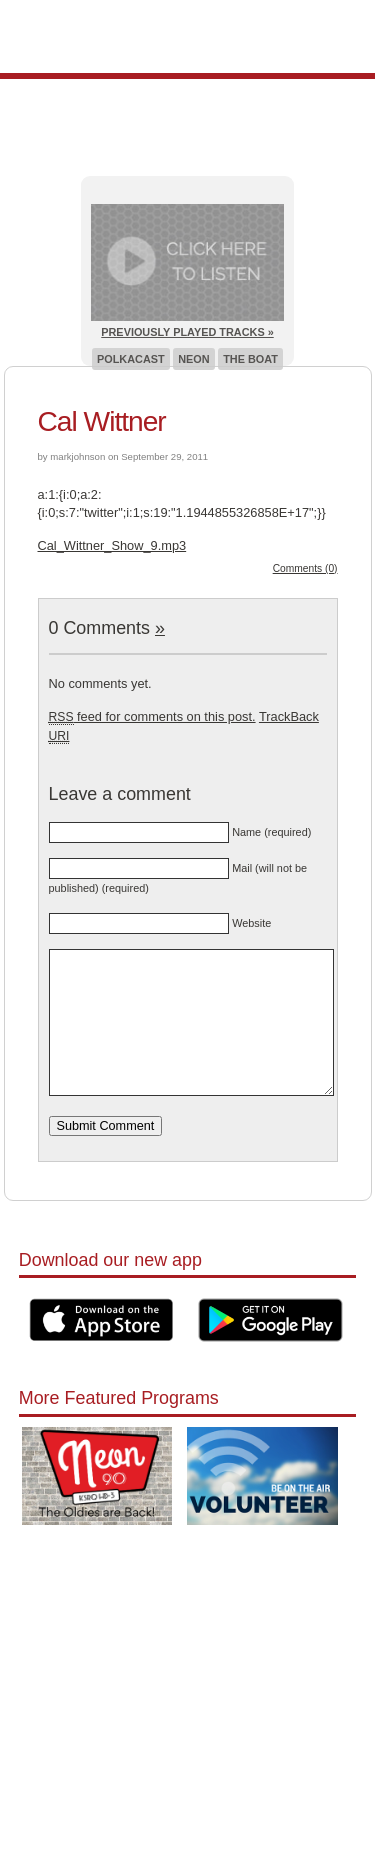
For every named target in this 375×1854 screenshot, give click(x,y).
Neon (193, 359)
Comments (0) (305, 568)
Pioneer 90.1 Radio (187, 36)
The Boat (250, 359)
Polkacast (131, 359)
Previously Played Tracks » (187, 332)
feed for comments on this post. (152, 716)
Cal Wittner (102, 421)
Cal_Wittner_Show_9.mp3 (112, 545)
